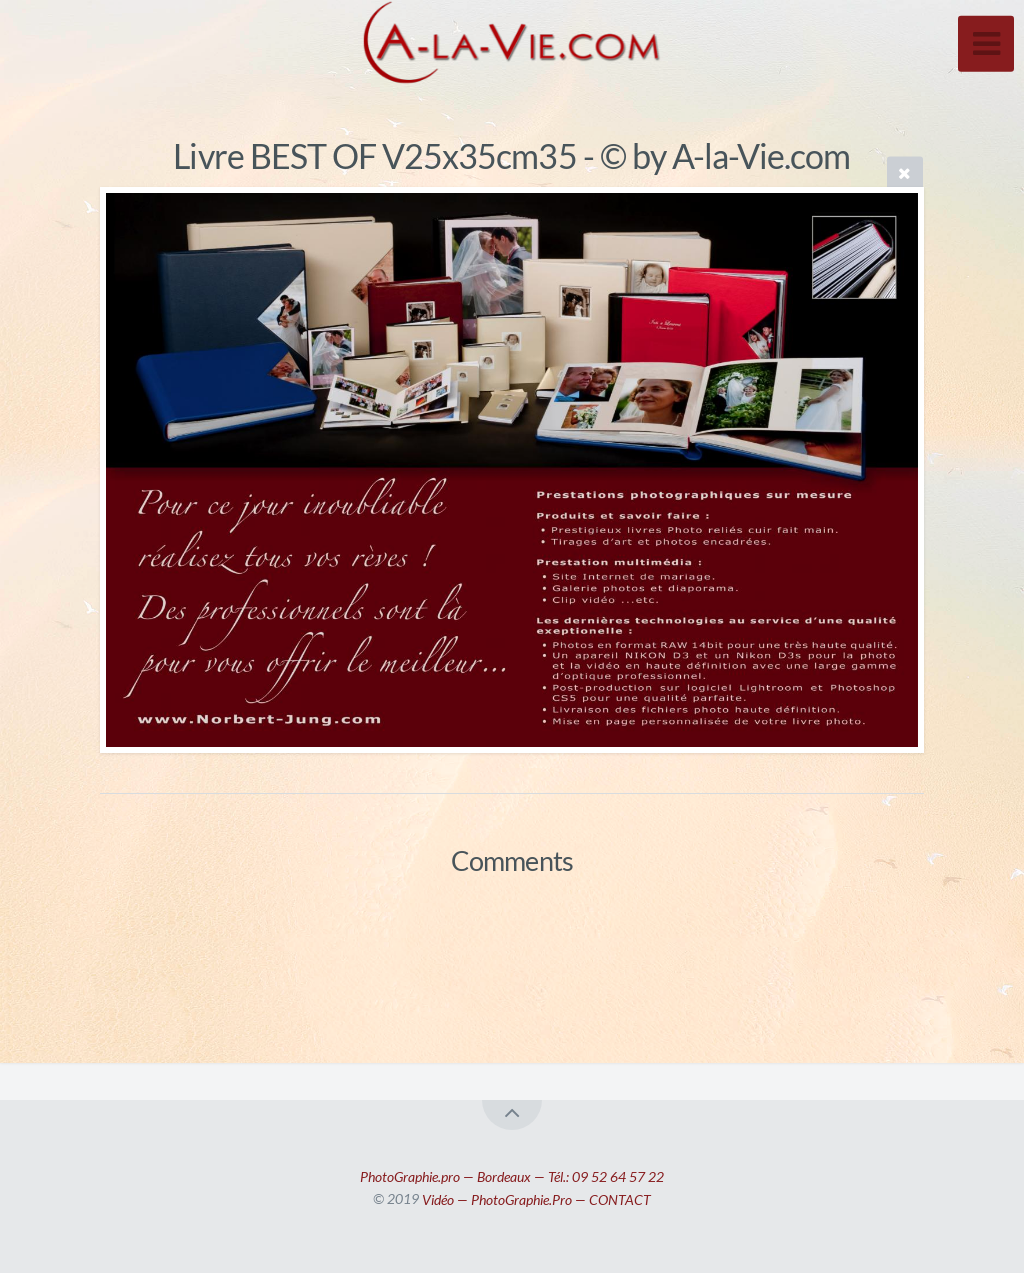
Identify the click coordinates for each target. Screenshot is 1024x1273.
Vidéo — (446, 1198)
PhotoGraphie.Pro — (530, 1198)
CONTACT (620, 1198)
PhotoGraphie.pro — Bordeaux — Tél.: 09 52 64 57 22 (512, 1175)
